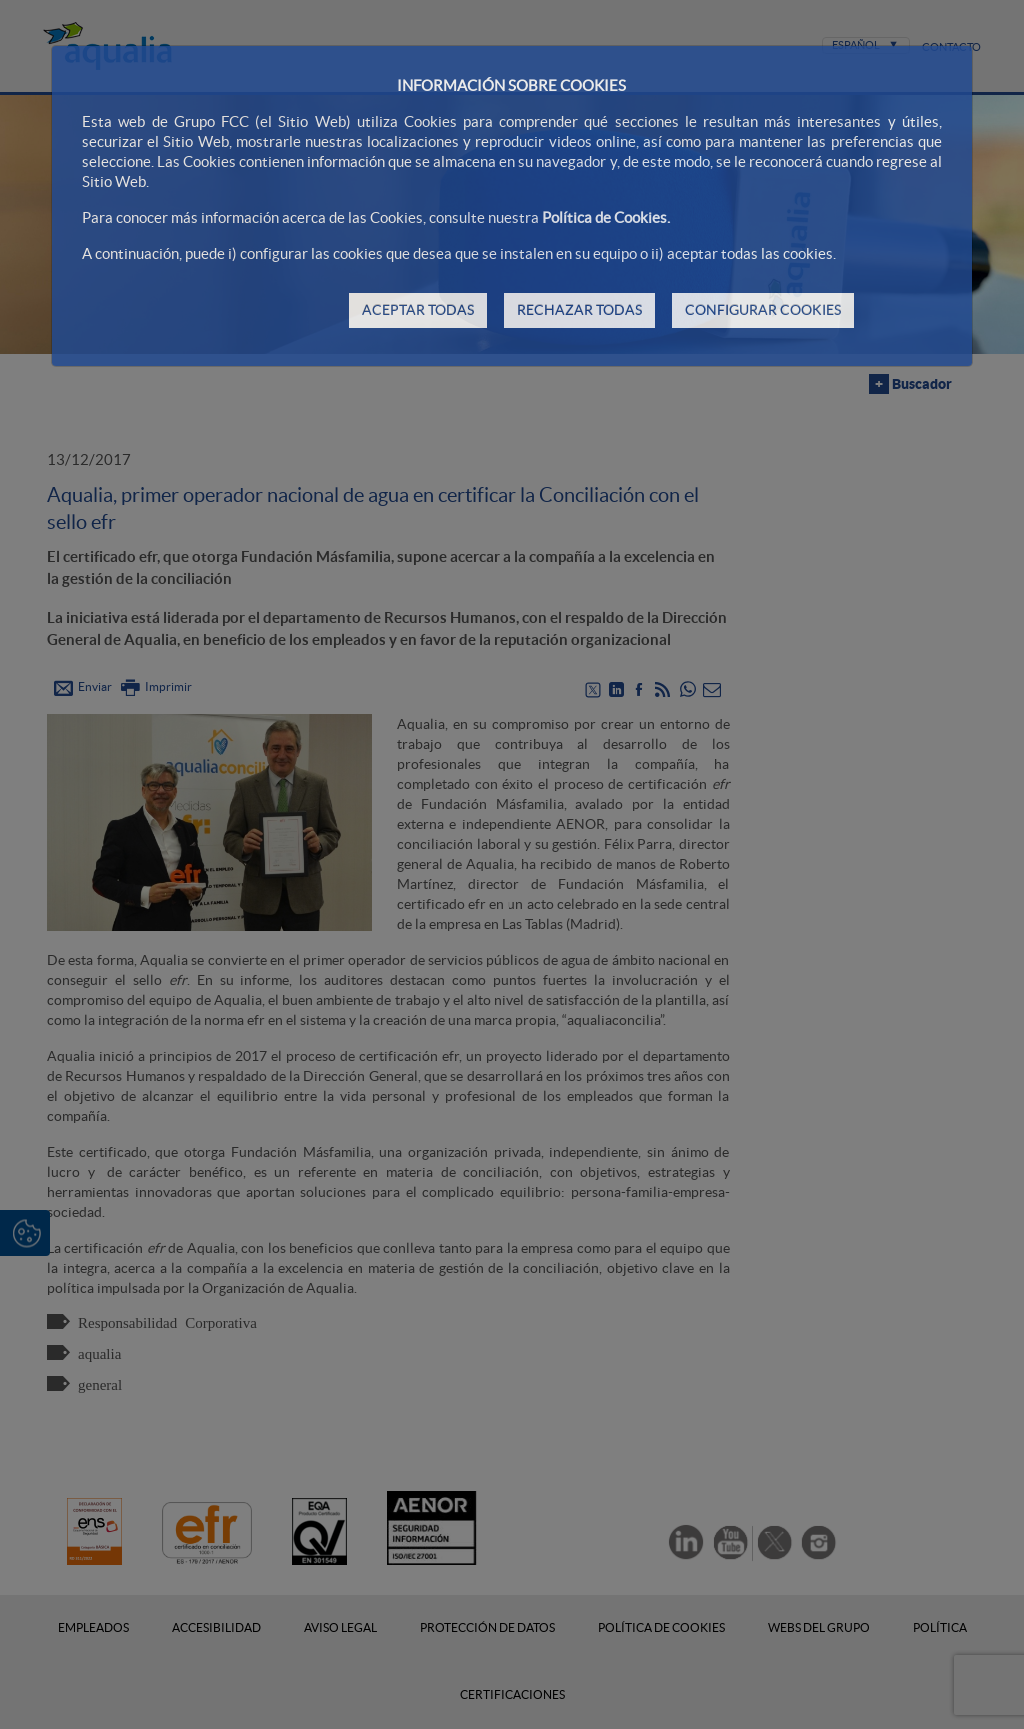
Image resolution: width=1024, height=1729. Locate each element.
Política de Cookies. (606, 217)
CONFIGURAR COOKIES (763, 310)
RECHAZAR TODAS (579, 310)
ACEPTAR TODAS (418, 310)
